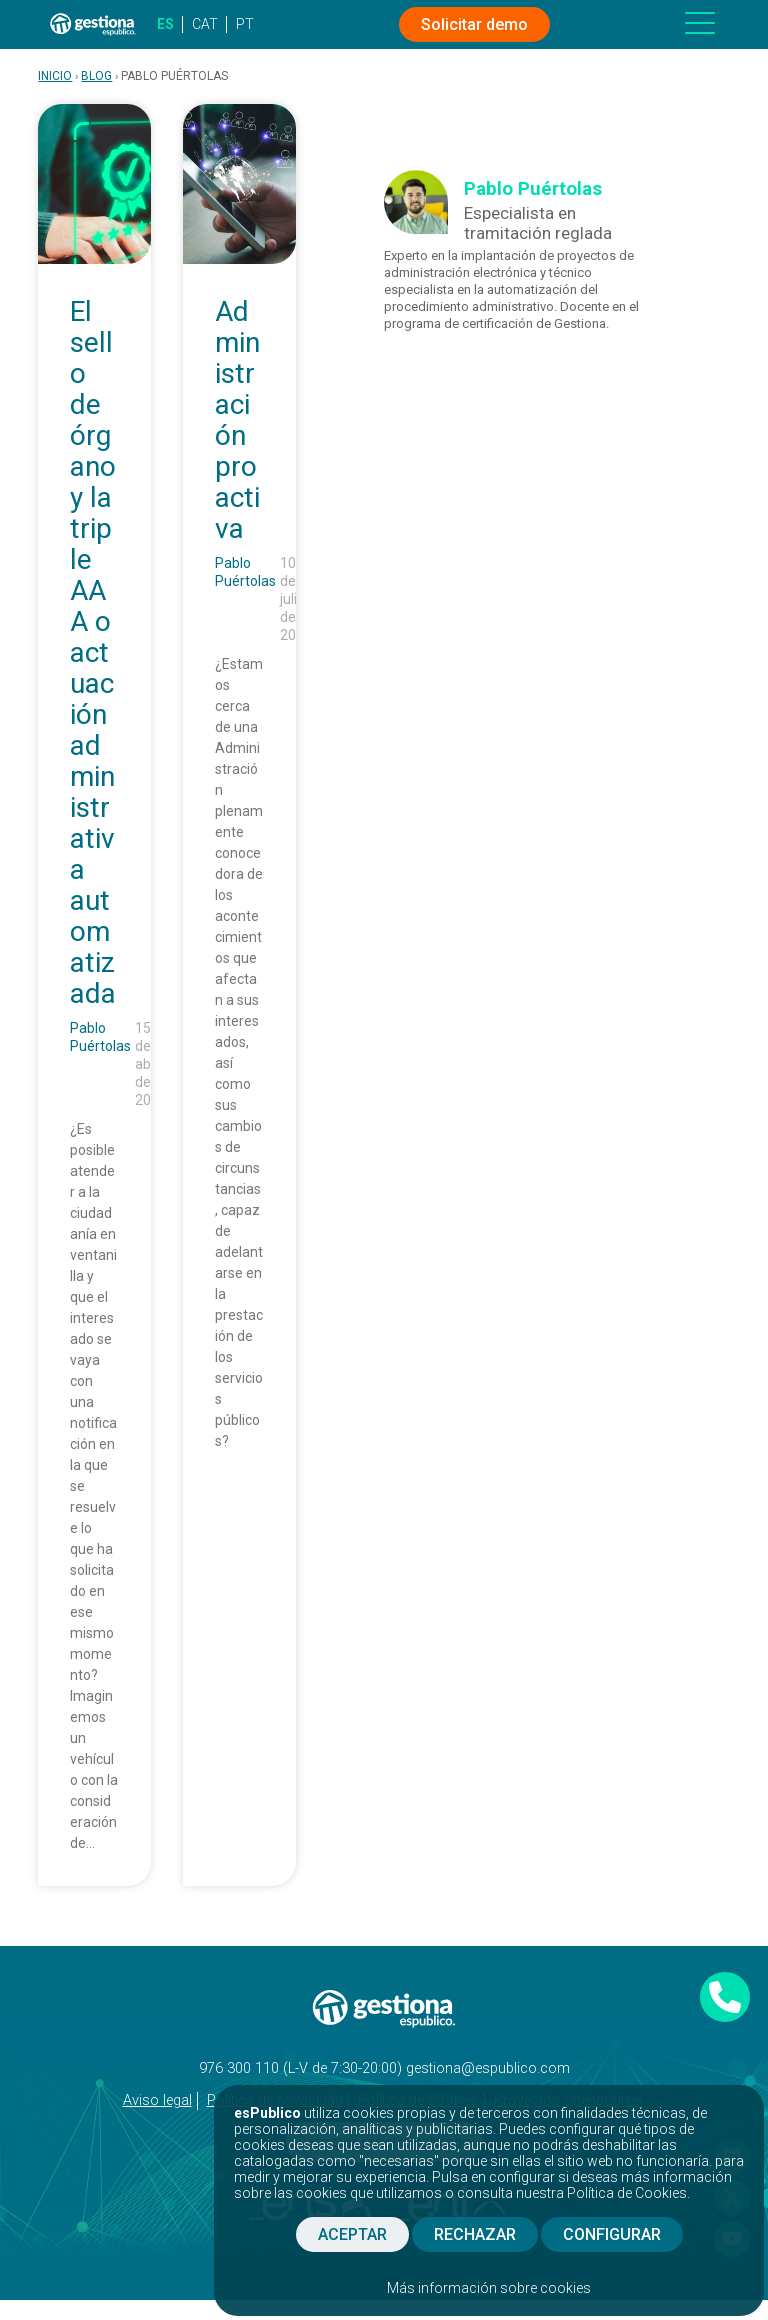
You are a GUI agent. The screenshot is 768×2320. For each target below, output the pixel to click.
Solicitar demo (474, 24)
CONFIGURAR (612, 2234)
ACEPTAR (352, 2234)
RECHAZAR (475, 2234)
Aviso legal (157, 2100)
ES (165, 24)
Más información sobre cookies (489, 2288)
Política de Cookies (627, 2193)
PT (245, 24)
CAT (205, 24)
